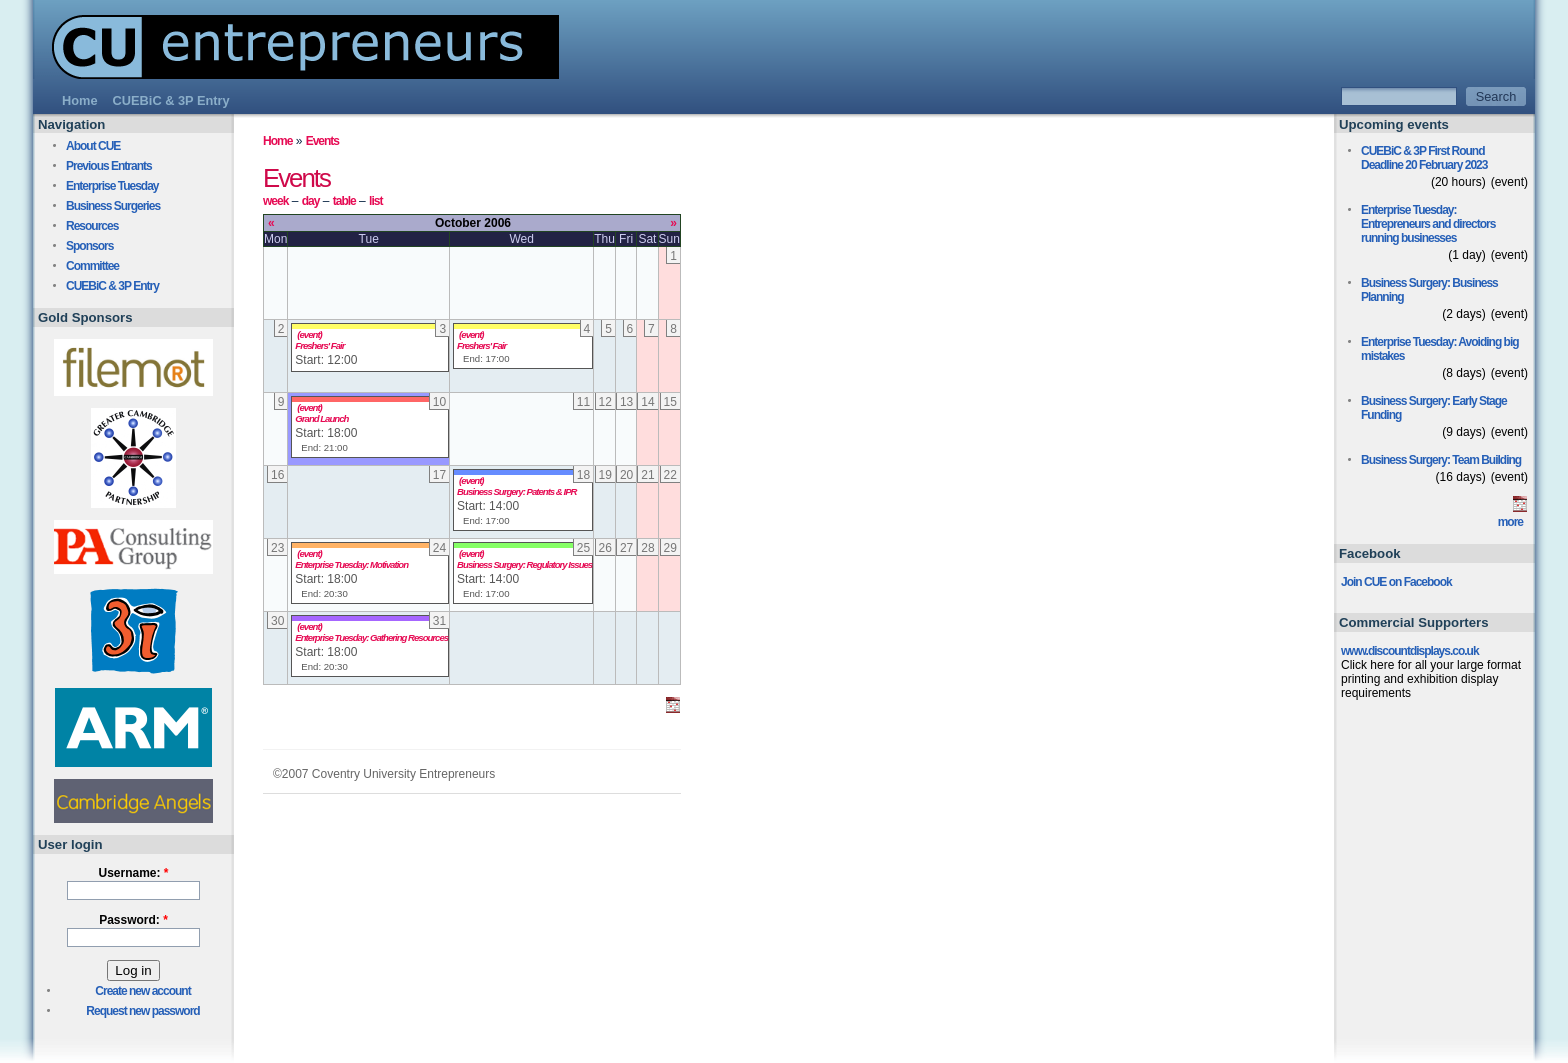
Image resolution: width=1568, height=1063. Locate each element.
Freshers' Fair (319, 345)
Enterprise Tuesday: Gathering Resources (371, 637)
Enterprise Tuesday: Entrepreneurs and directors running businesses (1428, 224)
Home (277, 141)
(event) (309, 334)
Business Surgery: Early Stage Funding (1434, 408)
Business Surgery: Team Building (1441, 460)
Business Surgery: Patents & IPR (516, 491)
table (344, 201)
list (375, 201)
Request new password (142, 1011)
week (275, 201)
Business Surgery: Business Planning (1429, 290)
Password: (133, 920)
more (1510, 522)
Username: (133, 873)
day (311, 201)
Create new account (142, 991)
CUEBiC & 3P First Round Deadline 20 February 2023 (1424, 158)
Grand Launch (321, 418)
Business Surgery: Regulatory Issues (524, 564)
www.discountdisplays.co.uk (1410, 651)
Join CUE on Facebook (1396, 582)
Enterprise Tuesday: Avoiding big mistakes (1440, 349)
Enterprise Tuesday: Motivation (351, 564)
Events (322, 141)
